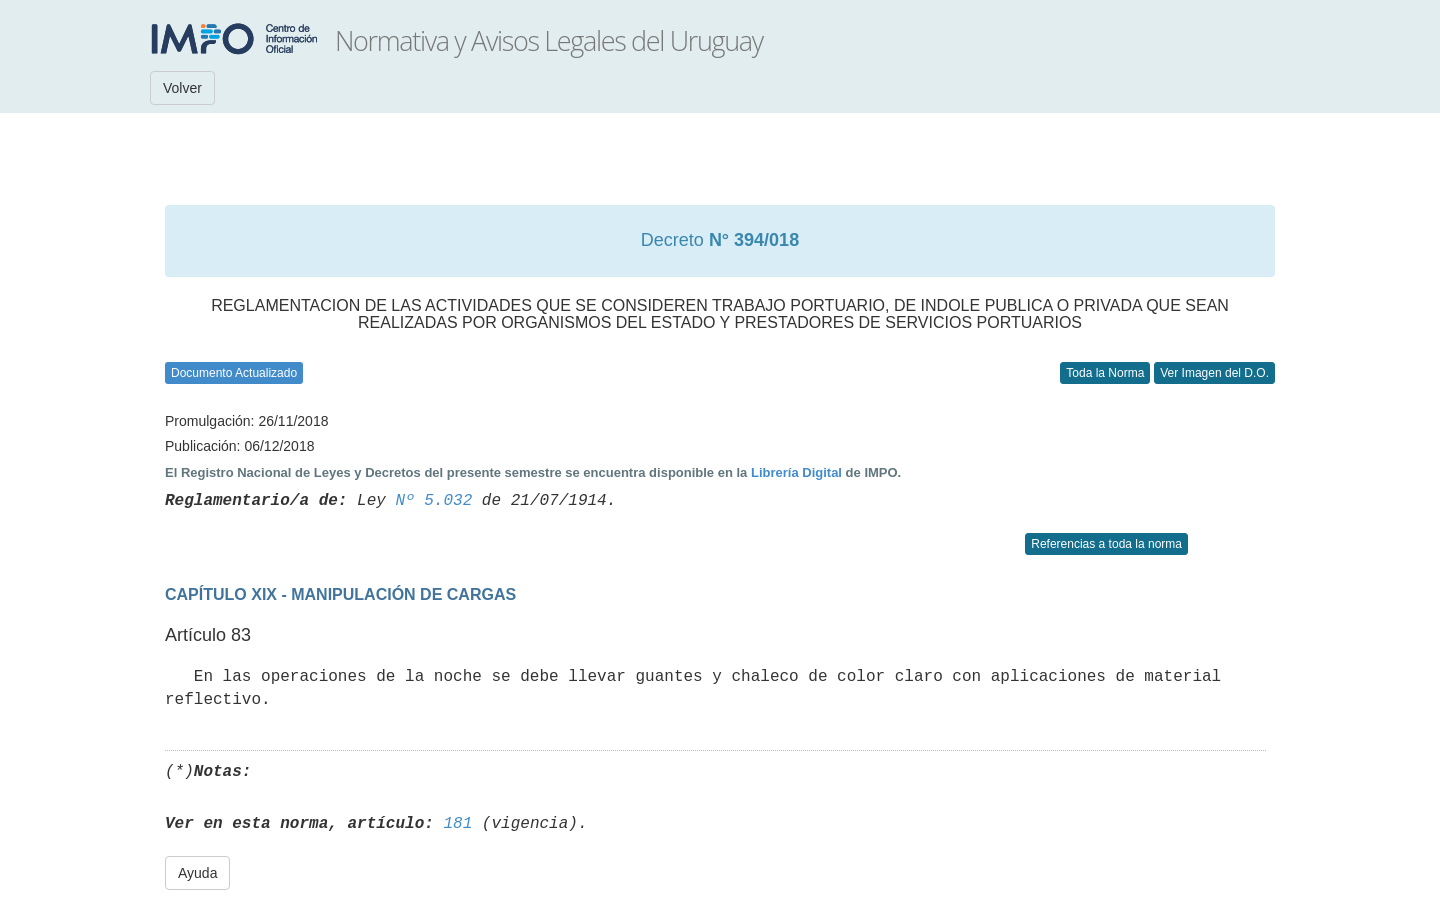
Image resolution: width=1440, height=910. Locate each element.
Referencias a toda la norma (1106, 544)
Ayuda (197, 873)
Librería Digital (796, 472)
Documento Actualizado (234, 373)
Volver (182, 88)
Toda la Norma (1105, 373)
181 (457, 824)
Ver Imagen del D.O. (1214, 373)
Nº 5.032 (433, 501)
